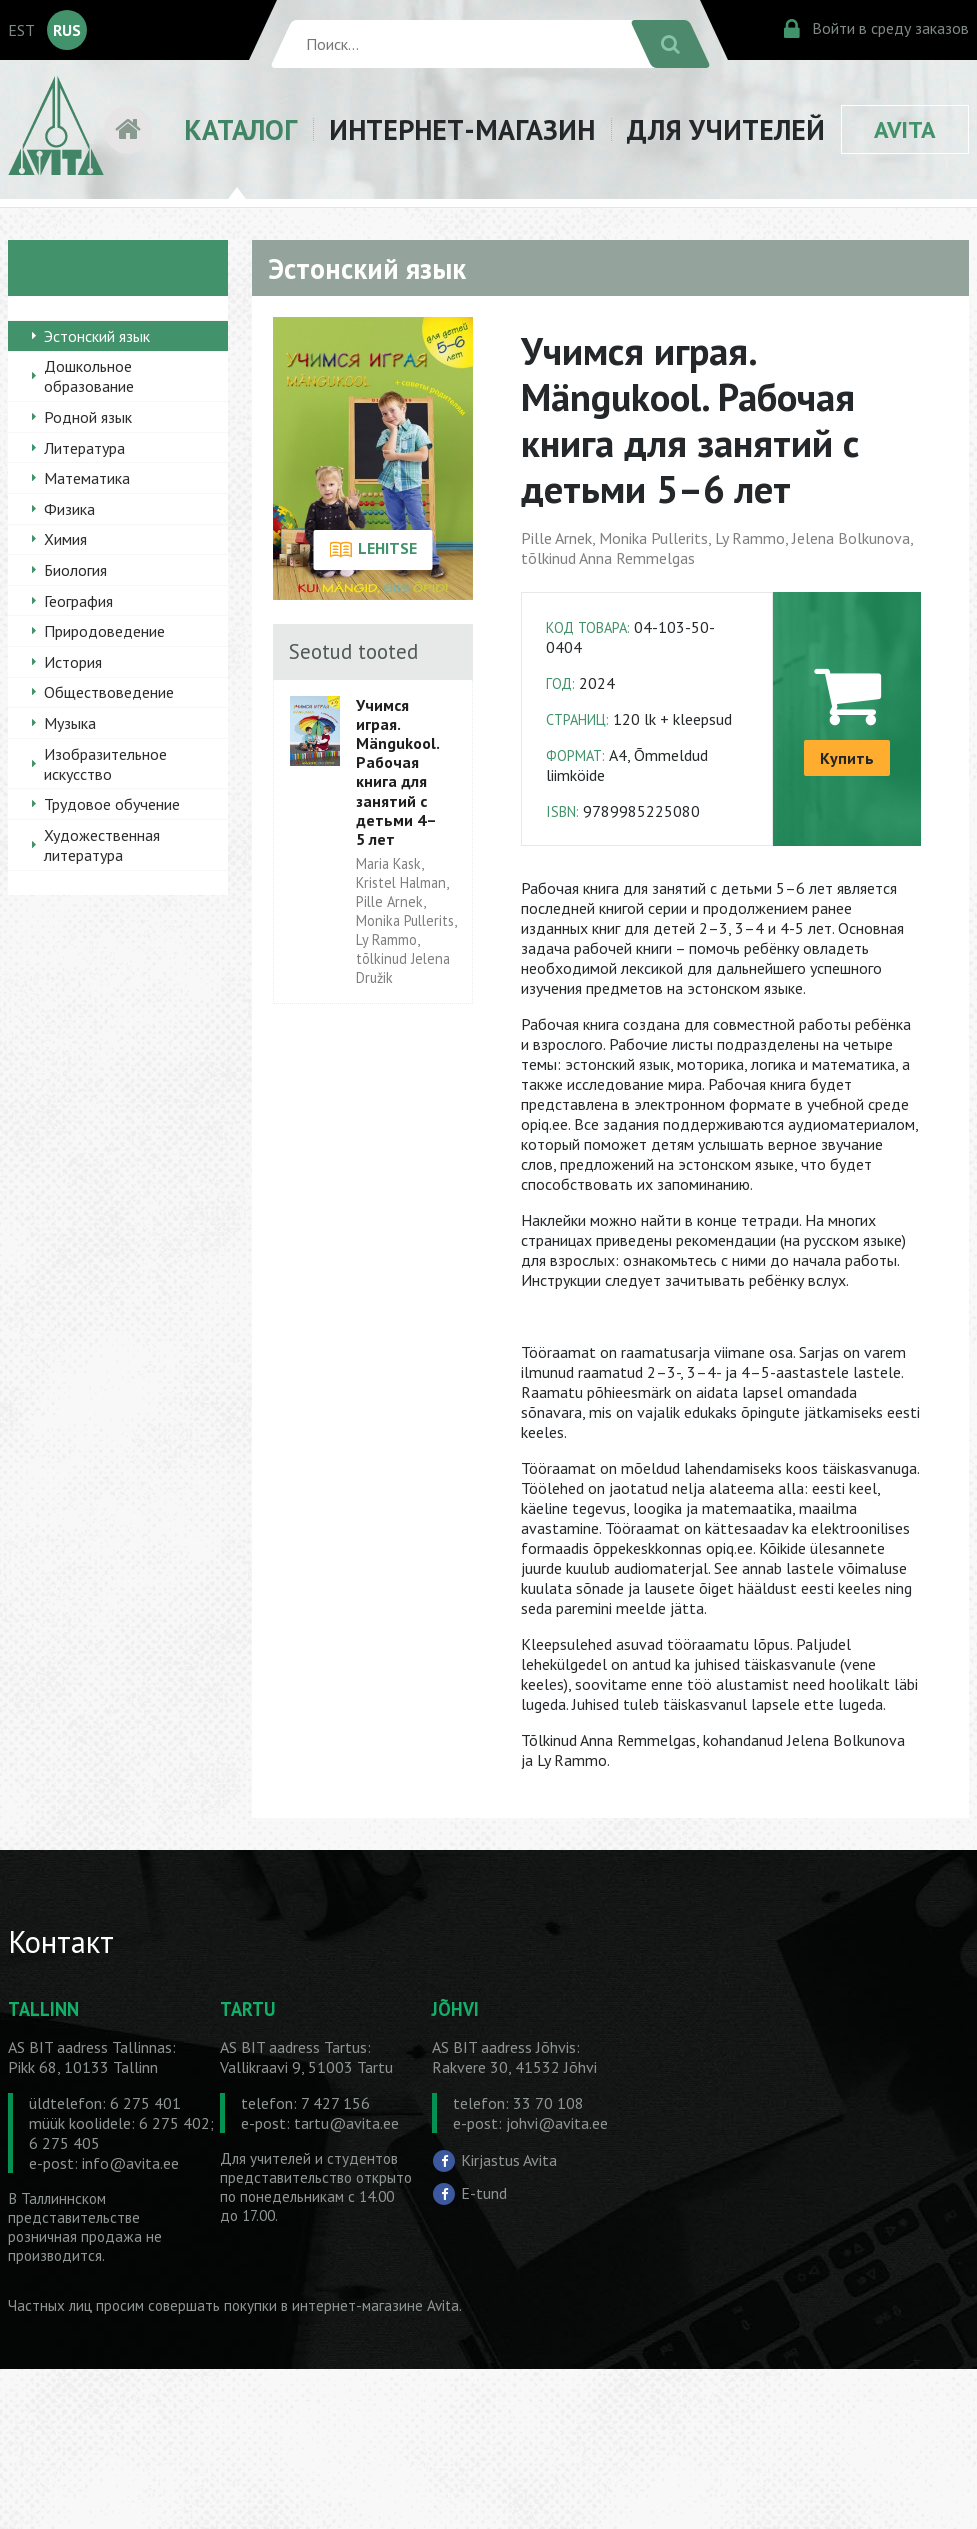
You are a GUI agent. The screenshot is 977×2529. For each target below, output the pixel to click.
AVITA (905, 129)
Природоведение (104, 631)
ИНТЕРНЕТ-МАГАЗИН (462, 129)
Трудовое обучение (112, 804)
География (78, 601)
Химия (65, 539)
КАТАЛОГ (240, 129)
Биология (75, 570)
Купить (847, 758)
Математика (87, 478)
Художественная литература (102, 845)
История (73, 662)
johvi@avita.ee (557, 2123)
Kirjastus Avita (509, 2160)
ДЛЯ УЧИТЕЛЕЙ (726, 129)
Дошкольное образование (89, 376)
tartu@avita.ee (346, 2123)
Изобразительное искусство (105, 764)
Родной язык (88, 417)
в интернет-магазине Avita (370, 2305)
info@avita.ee (130, 2163)
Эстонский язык (97, 336)
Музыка (70, 723)
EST (21, 30)
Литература (84, 448)
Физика (69, 509)
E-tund (484, 2193)
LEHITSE (373, 550)
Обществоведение (109, 692)
